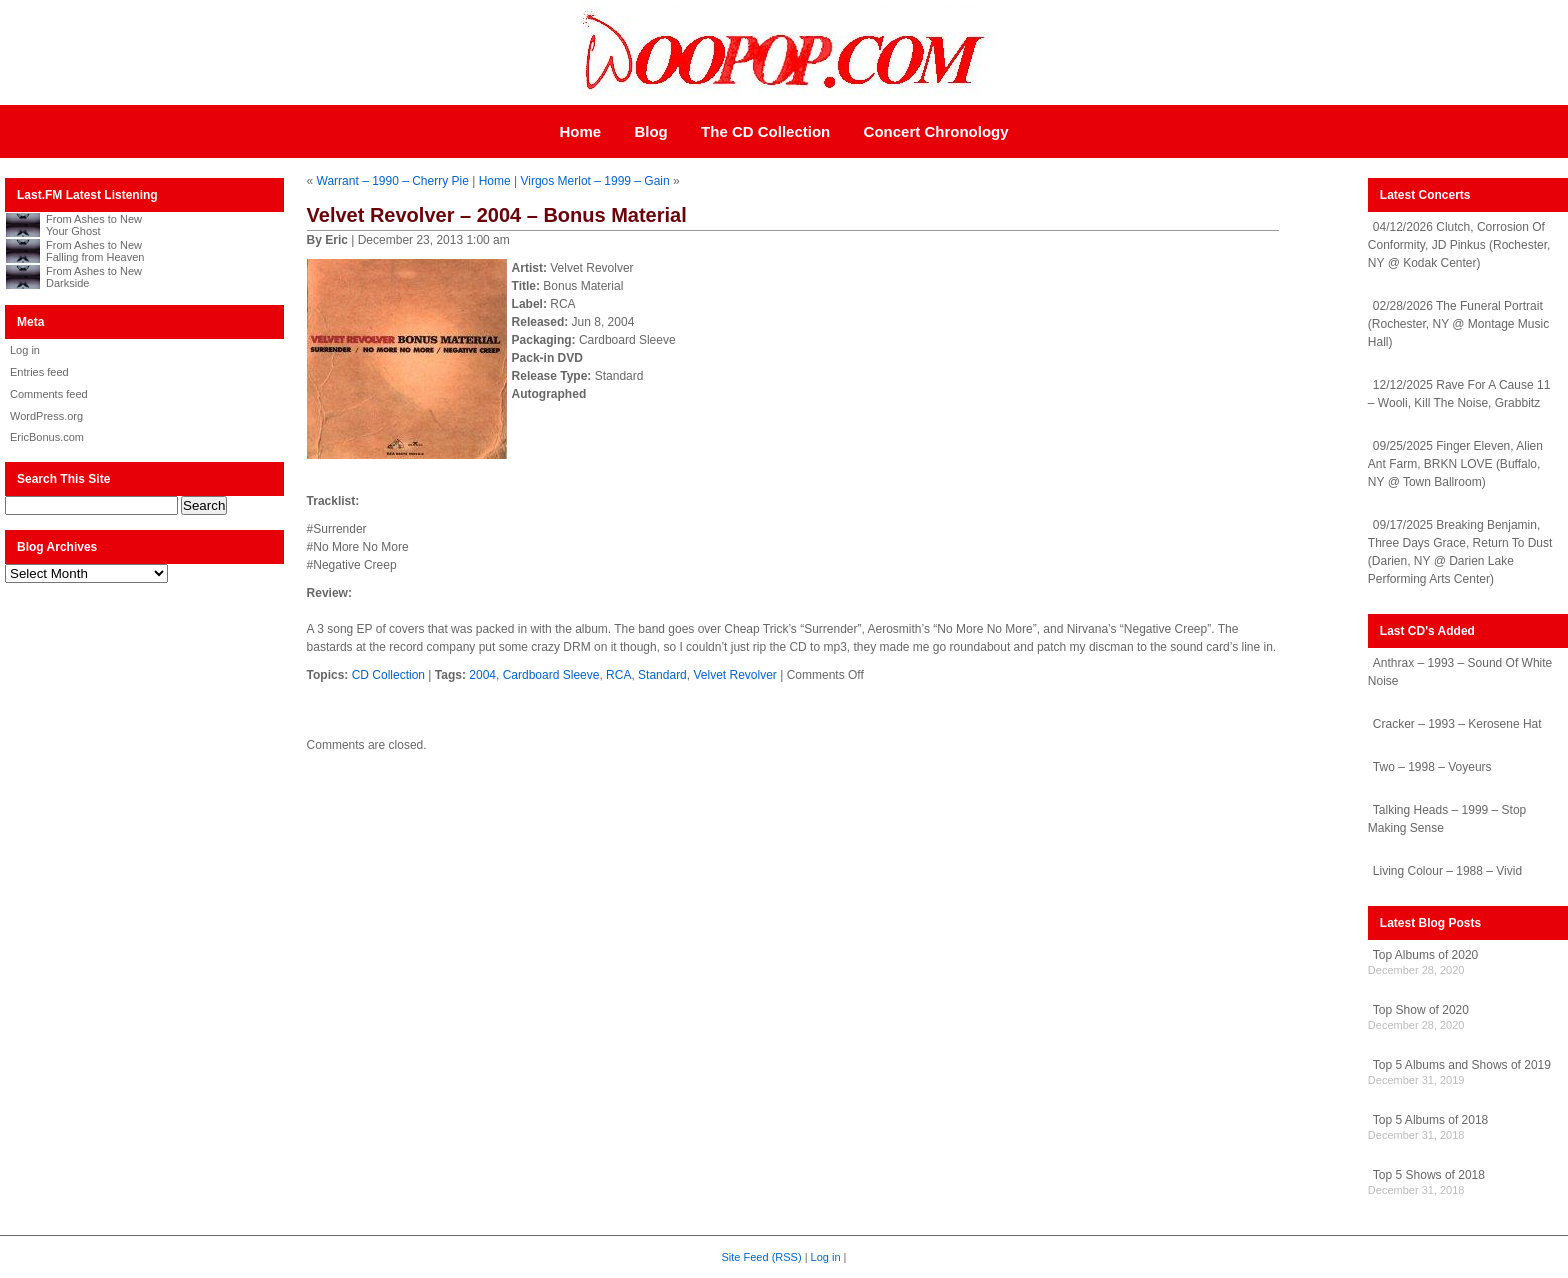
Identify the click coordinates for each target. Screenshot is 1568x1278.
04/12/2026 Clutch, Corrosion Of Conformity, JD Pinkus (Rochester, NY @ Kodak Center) (1459, 245)
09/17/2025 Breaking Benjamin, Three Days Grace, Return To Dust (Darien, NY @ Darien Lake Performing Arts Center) (1460, 552)
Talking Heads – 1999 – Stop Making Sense (1447, 819)
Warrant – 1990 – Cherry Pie (393, 181)
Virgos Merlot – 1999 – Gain (594, 181)
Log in (25, 350)
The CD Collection (765, 131)
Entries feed (39, 372)
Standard (662, 675)
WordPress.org (46, 416)
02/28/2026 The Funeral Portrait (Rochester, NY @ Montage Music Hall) (1458, 324)
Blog (650, 131)
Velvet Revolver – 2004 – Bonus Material (497, 215)
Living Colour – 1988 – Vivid (1447, 871)
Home (580, 131)
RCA (618, 675)
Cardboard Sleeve (551, 675)
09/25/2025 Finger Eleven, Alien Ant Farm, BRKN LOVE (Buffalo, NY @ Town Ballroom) (1455, 464)
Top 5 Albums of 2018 (1430, 1120)
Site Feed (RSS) (762, 1257)
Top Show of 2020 (1421, 1010)
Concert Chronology (936, 131)
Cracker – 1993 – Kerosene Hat (1457, 724)
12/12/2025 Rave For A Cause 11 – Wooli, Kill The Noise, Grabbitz (1459, 394)
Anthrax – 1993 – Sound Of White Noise (1460, 672)
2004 (482, 675)
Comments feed (49, 394)
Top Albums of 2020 (1425, 955)
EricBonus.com (47, 437)
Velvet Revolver (734, 675)
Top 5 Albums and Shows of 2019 (1462, 1065)
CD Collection (388, 675)
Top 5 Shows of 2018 (1429, 1175)
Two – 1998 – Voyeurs (1432, 767)
